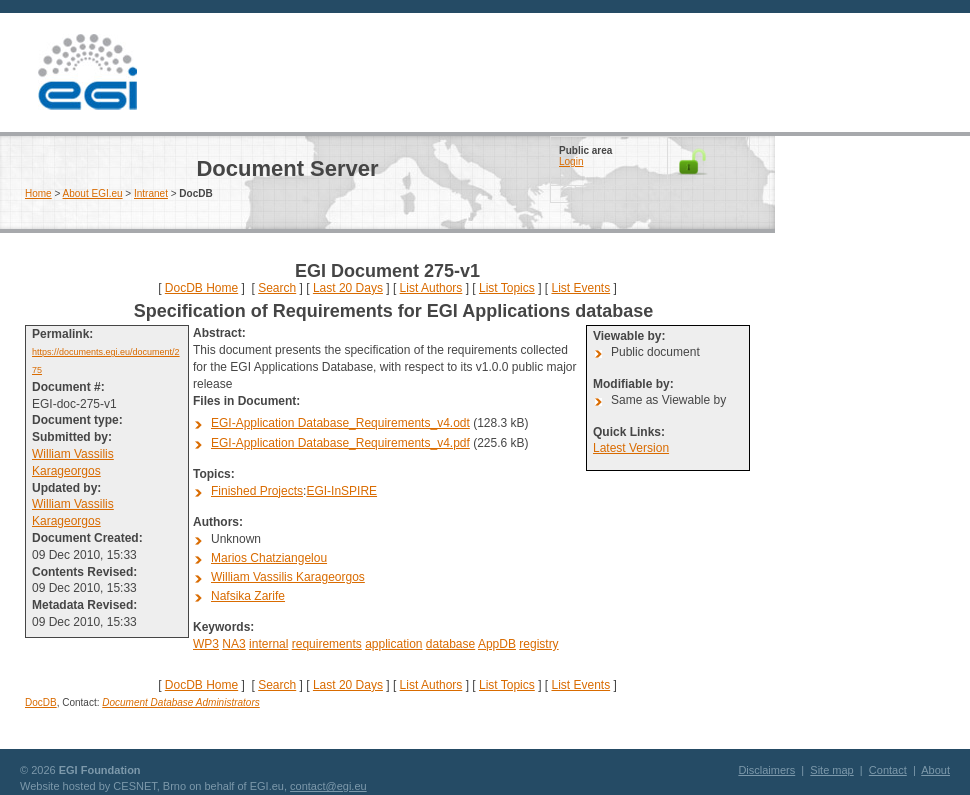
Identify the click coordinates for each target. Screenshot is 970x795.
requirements (327, 644)
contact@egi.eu (328, 786)
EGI (87, 72)
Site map (831, 770)
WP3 (206, 644)
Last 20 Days (348, 288)
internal (268, 644)
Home (38, 193)
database (450, 644)
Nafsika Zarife (248, 596)
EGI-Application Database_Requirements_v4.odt (340, 423)
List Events (580, 288)
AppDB (497, 644)
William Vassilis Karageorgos (288, 577)
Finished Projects (257, 491)
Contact (888, 770)
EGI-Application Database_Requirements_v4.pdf (340, 443)
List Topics (507, 288)
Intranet (151, 193)
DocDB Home (201, 288)
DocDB (41, 702)
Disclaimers (766, 770)
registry (538, 644)
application (393, 644)
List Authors (431, 288)
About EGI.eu (93, 193)
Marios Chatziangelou (269, 558)
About (935, 770)
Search (277, 288)
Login (571, 161)
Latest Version (631, 448)
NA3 (233, 644)
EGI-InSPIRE (341, 491)
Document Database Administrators (180, 702)
